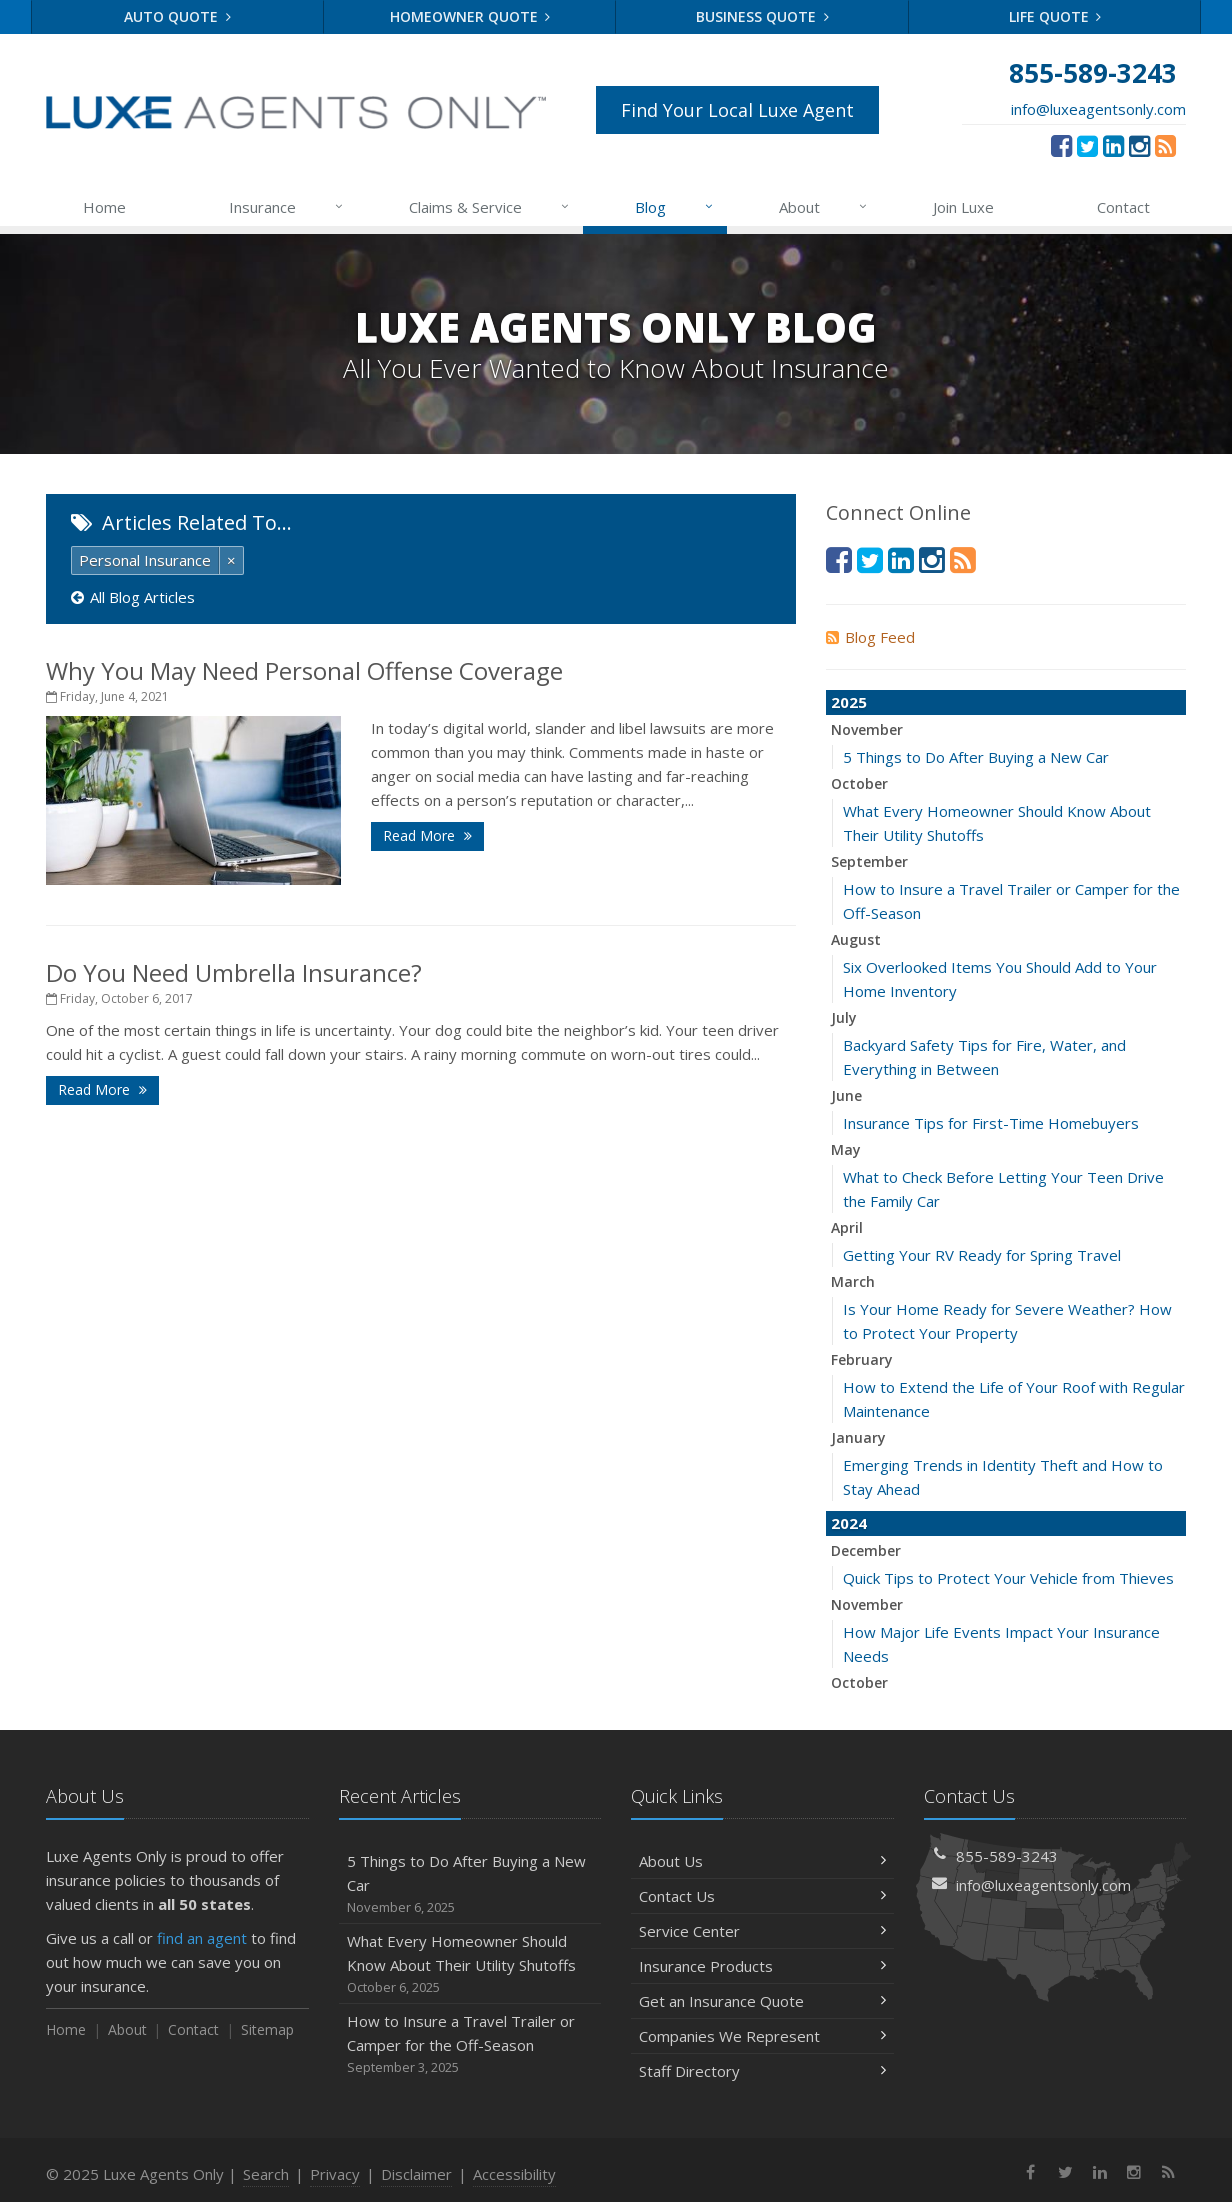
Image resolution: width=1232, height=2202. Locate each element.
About (824, 207)
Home (104, 207)
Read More (427, 835)
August (856, 939)
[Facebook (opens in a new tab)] (1061, 145)
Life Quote (1055, 16)
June (846, 1095)
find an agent (202, 1938)
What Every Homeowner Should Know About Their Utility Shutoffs (470, 1964)
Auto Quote (177, 16)
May (846, 1149)
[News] (1165, 145)
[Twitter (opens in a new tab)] (1087, 145)
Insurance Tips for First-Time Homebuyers (991, 1123)
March (853, 1281)
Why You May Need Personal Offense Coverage (304, 670)
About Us (762, 1861)
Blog (675, 207)
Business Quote (762, 16)
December (866, 1550)
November (867, 729)
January (858, 1437)
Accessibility (514, 2174)
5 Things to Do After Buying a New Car (976, 757)
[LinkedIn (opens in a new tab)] (1113, 145)
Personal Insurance (145, 560)
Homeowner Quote (470, 16)
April (847, 1227)
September (869, 861)
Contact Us (762, 1896)
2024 (849, 1523)
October (859, 783)
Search (266, 2174)
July (844, 1017)
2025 (849, 702)
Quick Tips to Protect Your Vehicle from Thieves (1008, 1578)
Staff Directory (762, 2071)
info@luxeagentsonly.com (1098, 109)
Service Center (762, 1931)
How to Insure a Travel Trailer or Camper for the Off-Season (470, 2044)
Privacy (335, 2174)
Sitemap (267, 2029)
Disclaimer (416, 2174)
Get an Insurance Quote (762, 2001)
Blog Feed (870, 637)
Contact (1123, 207)
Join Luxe (963, 207)
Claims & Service (490, 207)
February (862, 1359)
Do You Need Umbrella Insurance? (234, 972)
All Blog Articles (133, 597)
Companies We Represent (762, 2036)
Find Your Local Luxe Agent (737, 110)
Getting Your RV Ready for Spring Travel (982, 1255)
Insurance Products (762, 1966)
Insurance (287, 207)
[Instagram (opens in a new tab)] (1139, 145)
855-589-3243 (1007, 1856)
